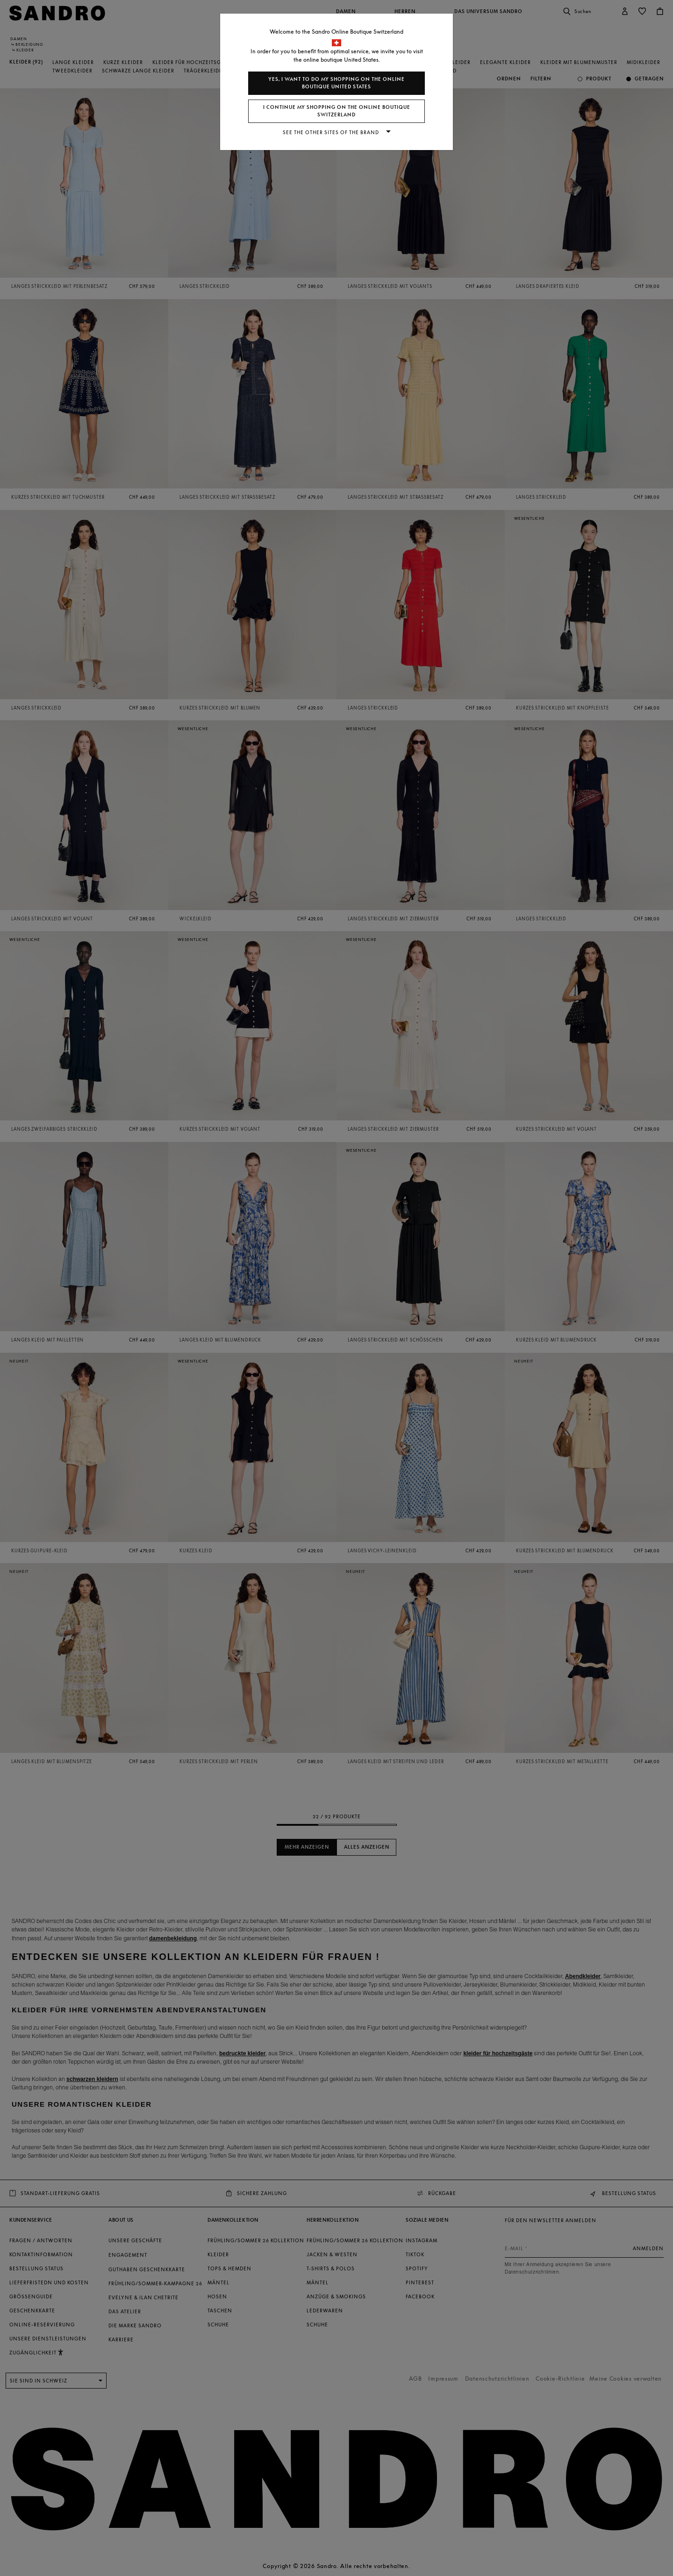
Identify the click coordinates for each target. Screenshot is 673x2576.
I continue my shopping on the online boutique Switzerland (336, 111)
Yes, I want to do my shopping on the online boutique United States (336, 83)
